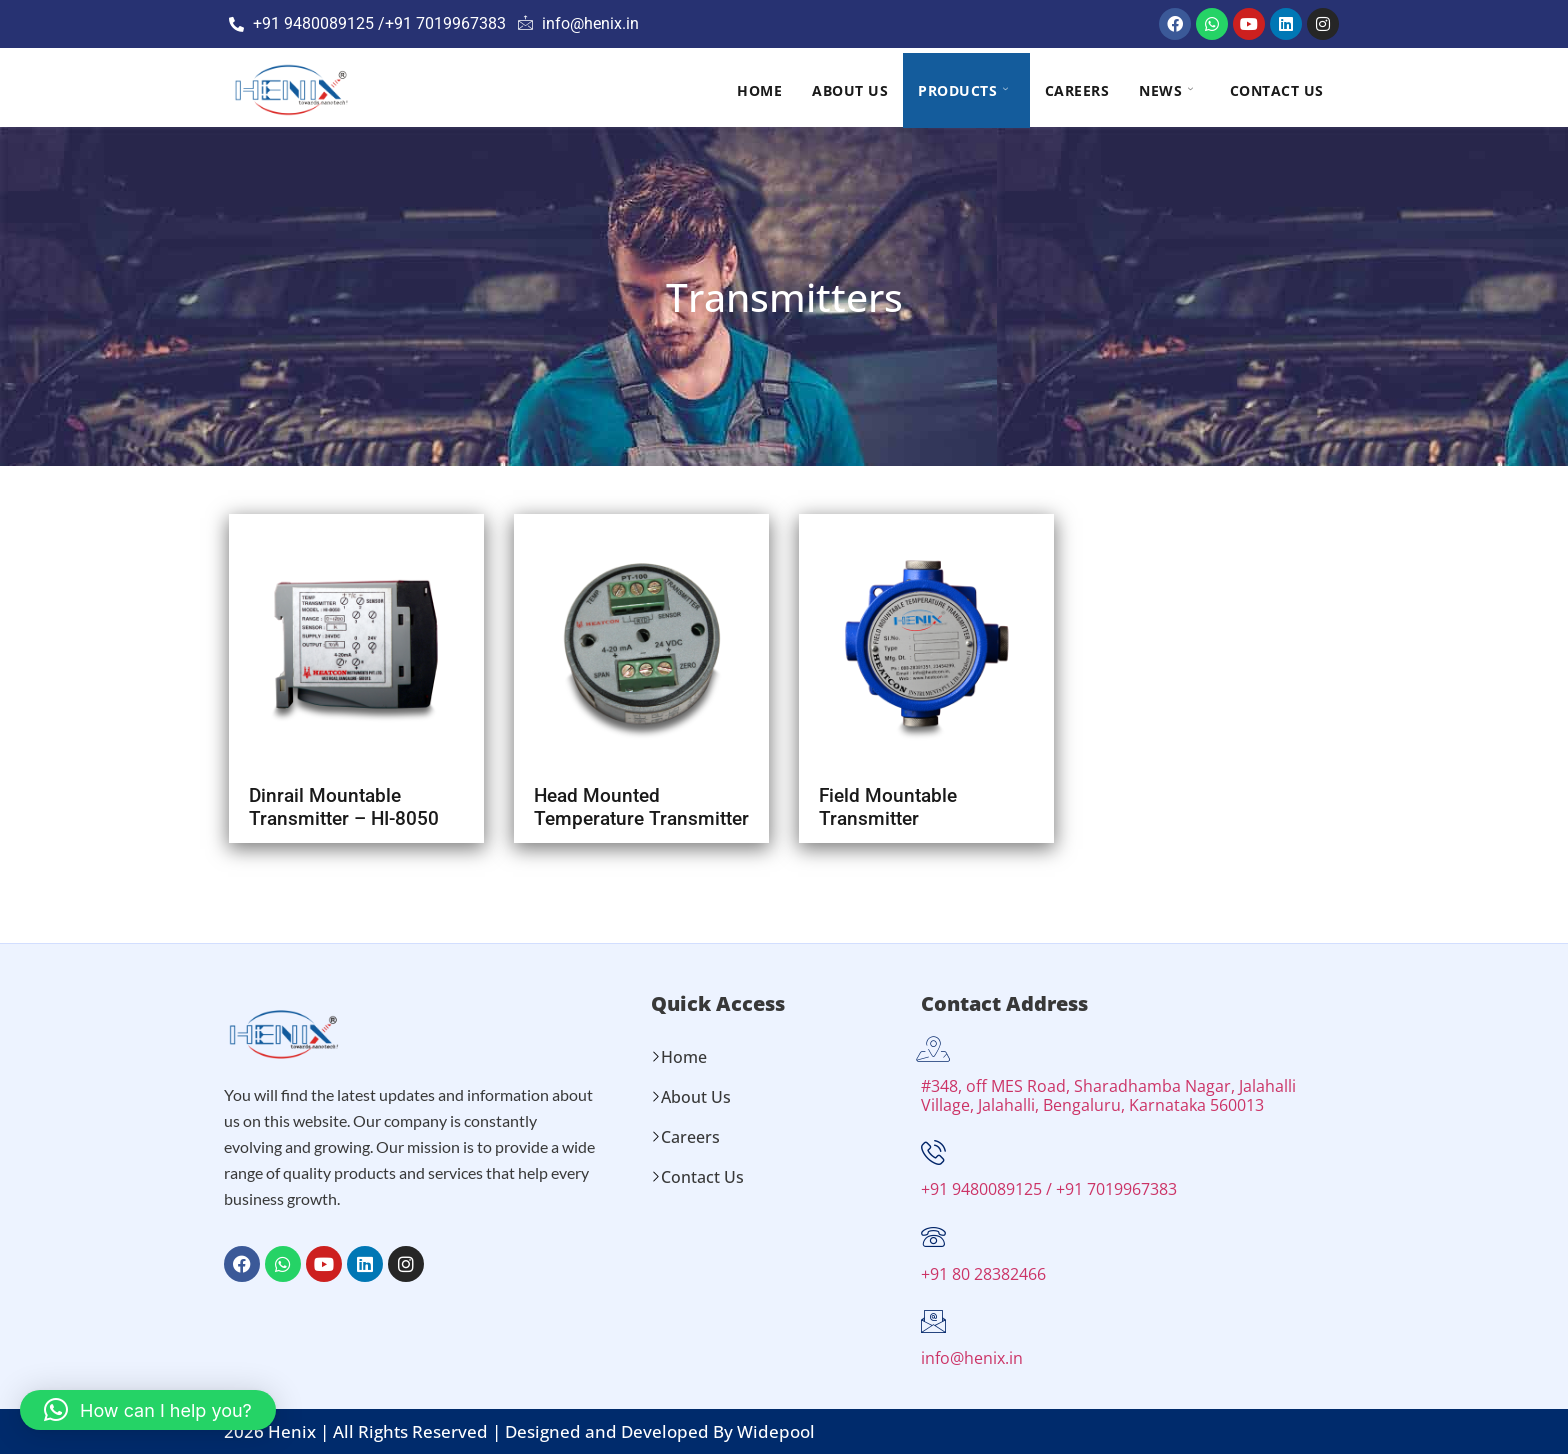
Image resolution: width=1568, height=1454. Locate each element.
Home (759, 90)
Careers (1077, 90)
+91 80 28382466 (983, 1274)
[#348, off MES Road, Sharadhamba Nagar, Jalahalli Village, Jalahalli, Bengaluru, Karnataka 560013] (933, 1049)
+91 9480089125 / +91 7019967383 (1049, 1189)
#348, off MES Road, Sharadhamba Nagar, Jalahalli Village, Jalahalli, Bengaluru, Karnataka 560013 (1108, 1095)
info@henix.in (972, 1358)
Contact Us (1277, 90)
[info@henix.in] (933, 1321)
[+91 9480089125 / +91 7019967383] (933, 1152)
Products (963, 90)
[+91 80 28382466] (933, 1237)
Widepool (776, 1431)
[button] (148, 1410)
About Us (850, 90)
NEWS (1166, 90)
